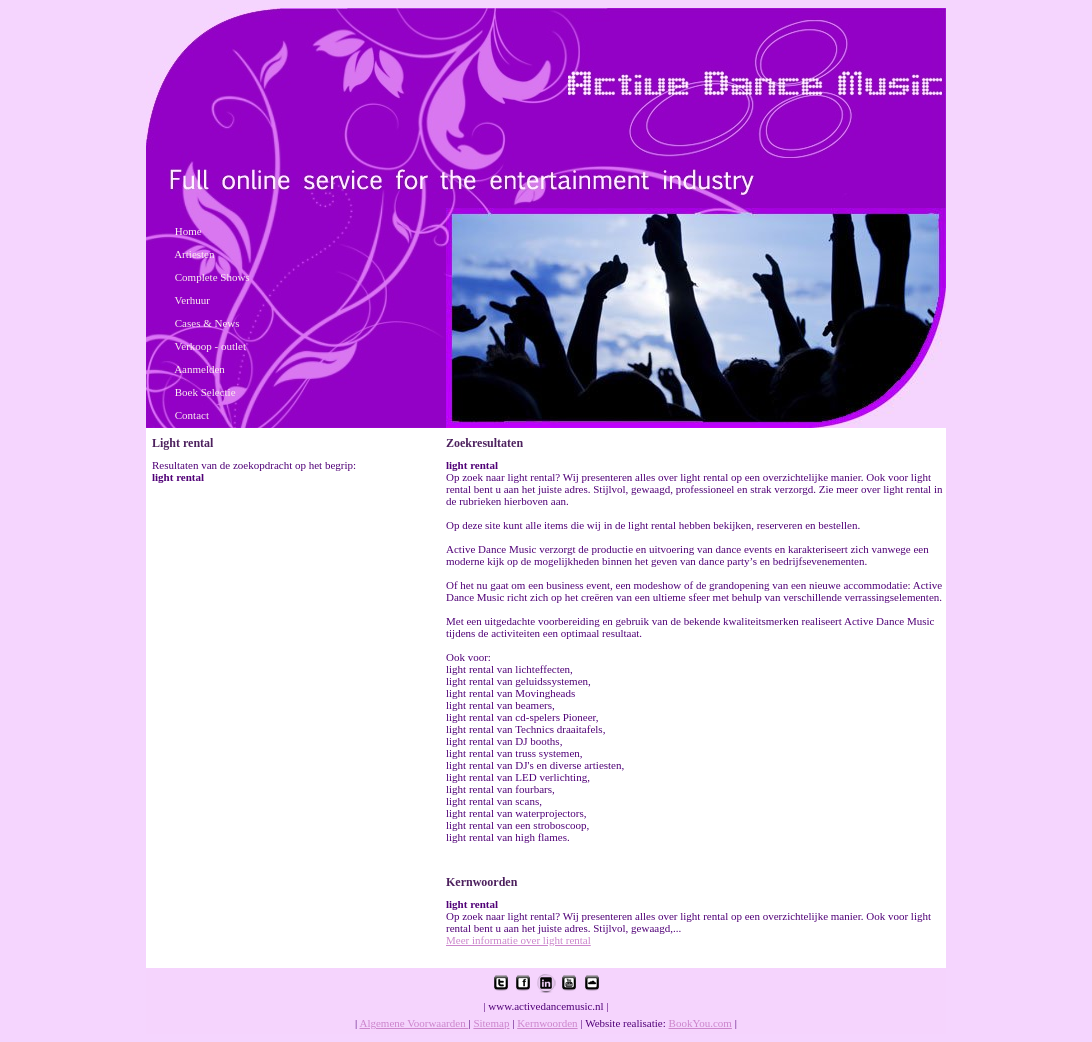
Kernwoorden (547, 1023)
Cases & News (207, 323)
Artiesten (194, 254)
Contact (192, 415)
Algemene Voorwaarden (413, 1023)
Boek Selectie (205, 392)
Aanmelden (199, 369)
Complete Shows (212, 277)
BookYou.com (700, 1023)
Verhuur (192, 300)
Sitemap (491, 1023)
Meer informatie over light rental (518, 940)
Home (188, 231)
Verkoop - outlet (210, 346)
